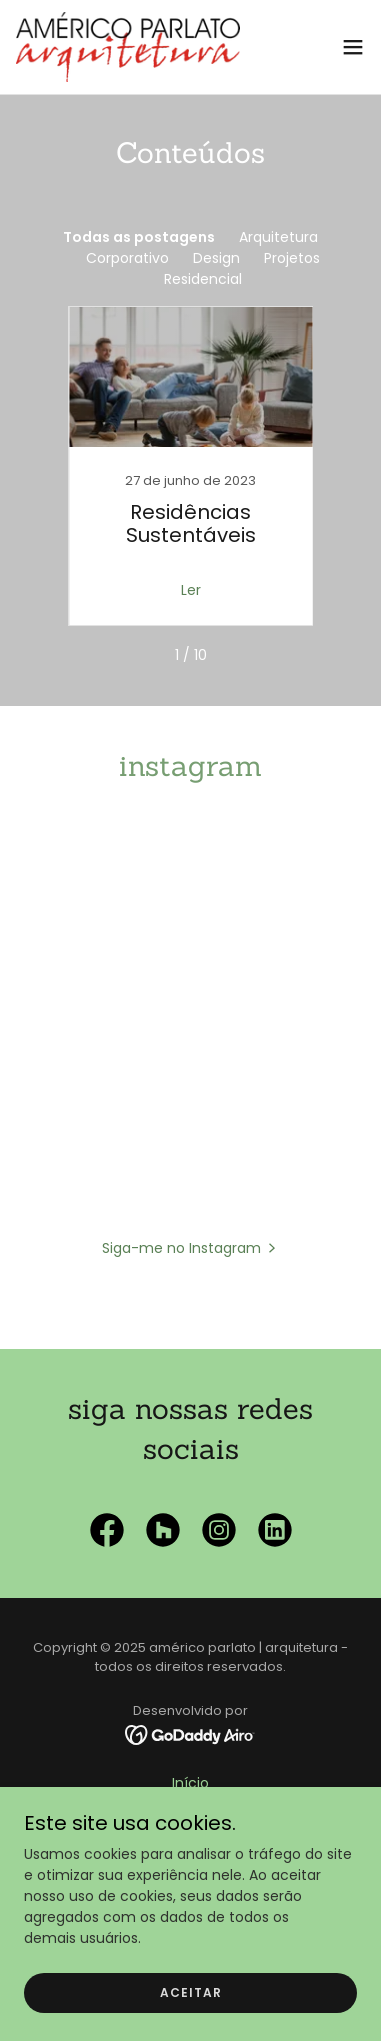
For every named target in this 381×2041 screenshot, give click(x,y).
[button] (353, 47)
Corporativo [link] (127, 258)
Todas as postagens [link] (139, 237)
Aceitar (191, 1992)
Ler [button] (191, 590)
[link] (128, 47)
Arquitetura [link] (278, 237)
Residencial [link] (203, 279)
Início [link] (190, 1783)
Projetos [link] (292, 258)
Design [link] (216, 258)
